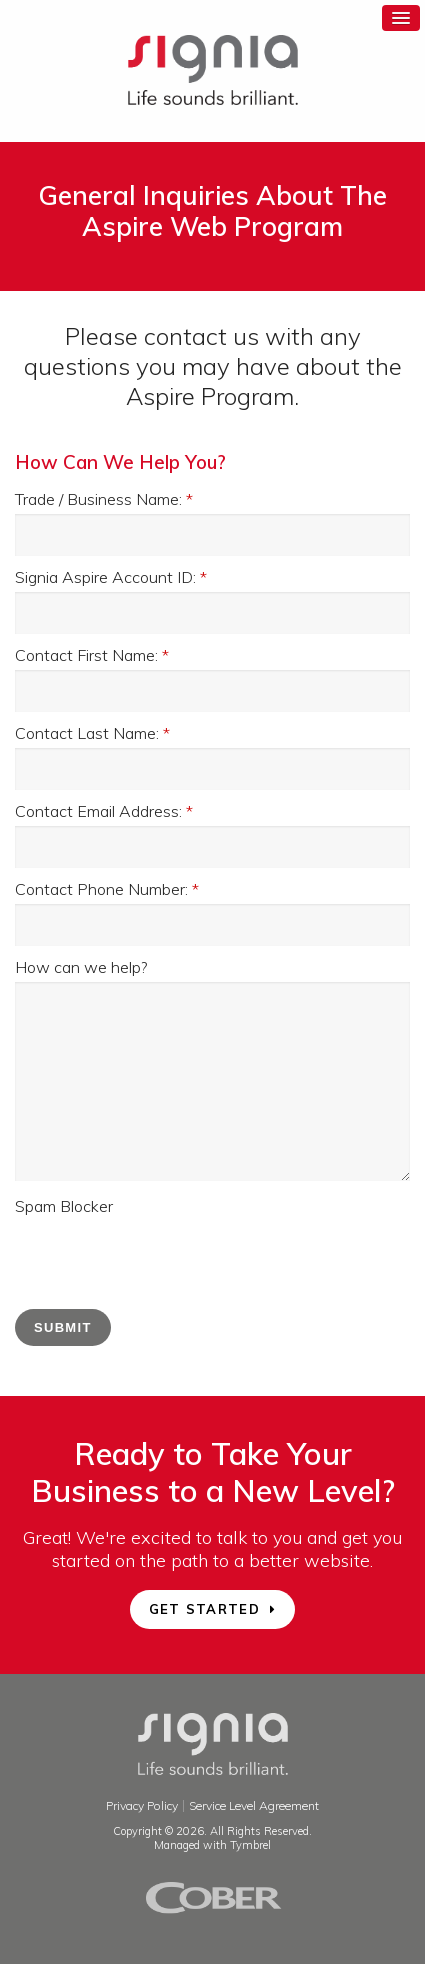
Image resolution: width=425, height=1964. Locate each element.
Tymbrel (250, 1845)
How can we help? (81, 967)
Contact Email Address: (104, 811)
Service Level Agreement (254, 1805)
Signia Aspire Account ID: (111, 577)
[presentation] (167, 1260)
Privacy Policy (142, 1805)
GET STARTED (204, 1609)
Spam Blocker (64, 1206)
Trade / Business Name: (104, 499)
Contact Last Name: (92, 733)
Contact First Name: (92, 655)
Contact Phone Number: (107, 889)
